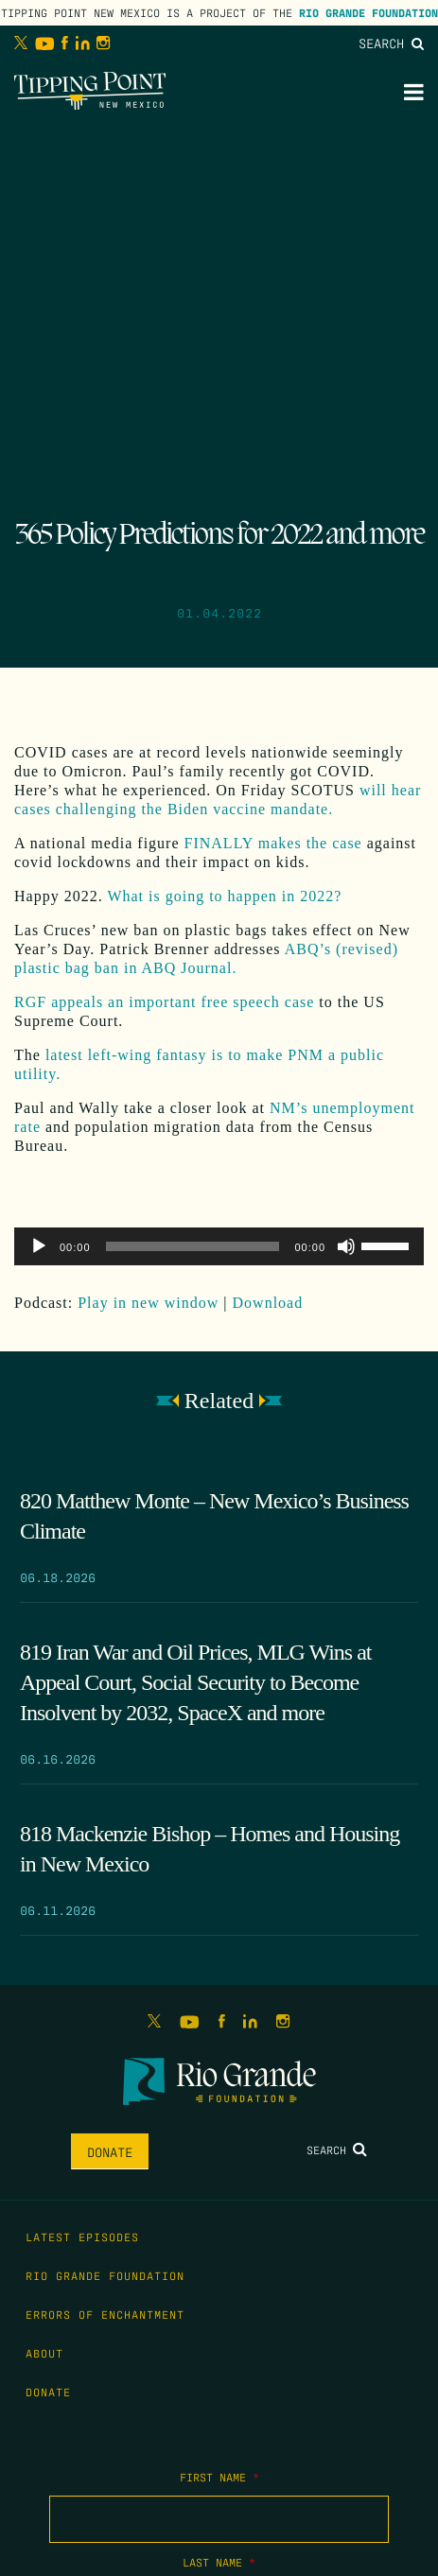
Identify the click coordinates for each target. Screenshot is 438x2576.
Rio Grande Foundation (368, 12)
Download (268, 1303)
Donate (109, 2151)
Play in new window (148, 1303)
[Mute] (346, 1246)
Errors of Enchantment (105, 2314)
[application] (219, 1246)
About (44, 2352)
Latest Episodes (82, 2236)
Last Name (219, 2561)
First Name (219, 2476)
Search (391, 42)
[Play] (38, 1246)
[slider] (193, 1246)
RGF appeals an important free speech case (164, 1002)
